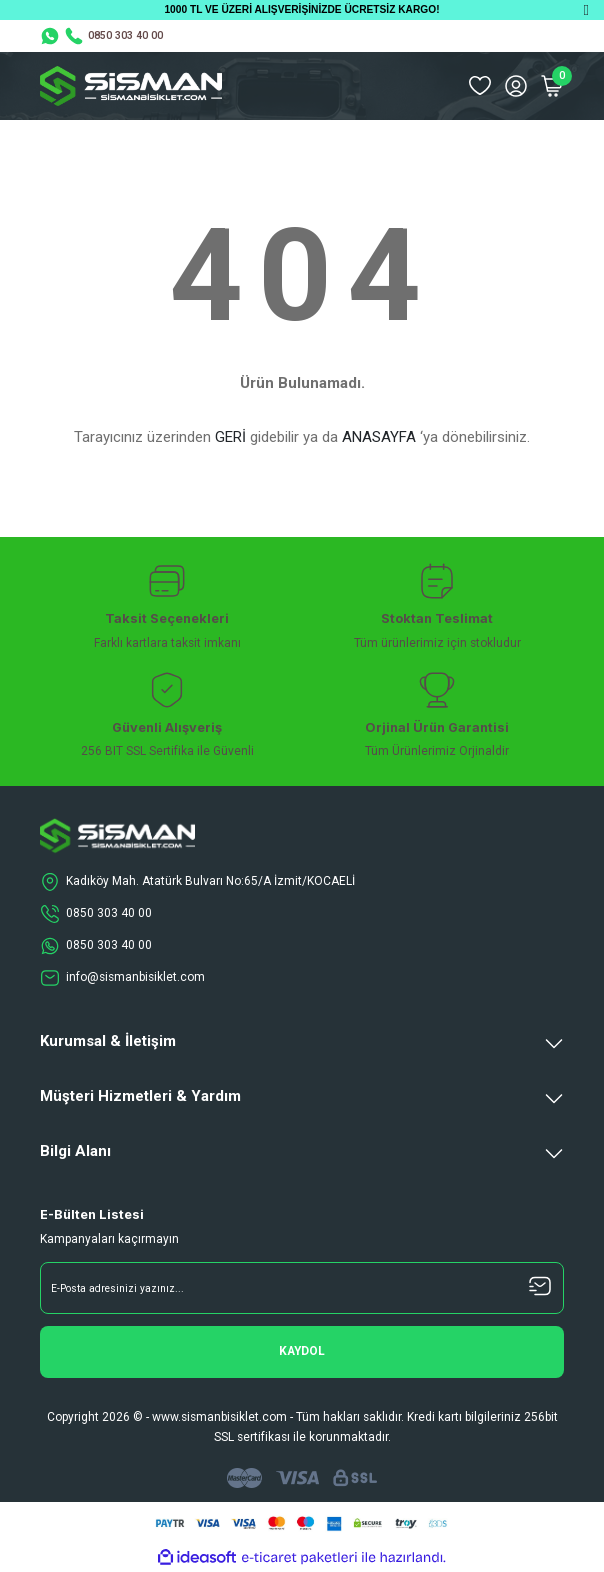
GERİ (230, 437)
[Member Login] (516, 86)
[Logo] (131, 86)
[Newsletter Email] (302, 1288)
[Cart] (552, 86)
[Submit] (302, 1352)
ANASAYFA (379, 437)
